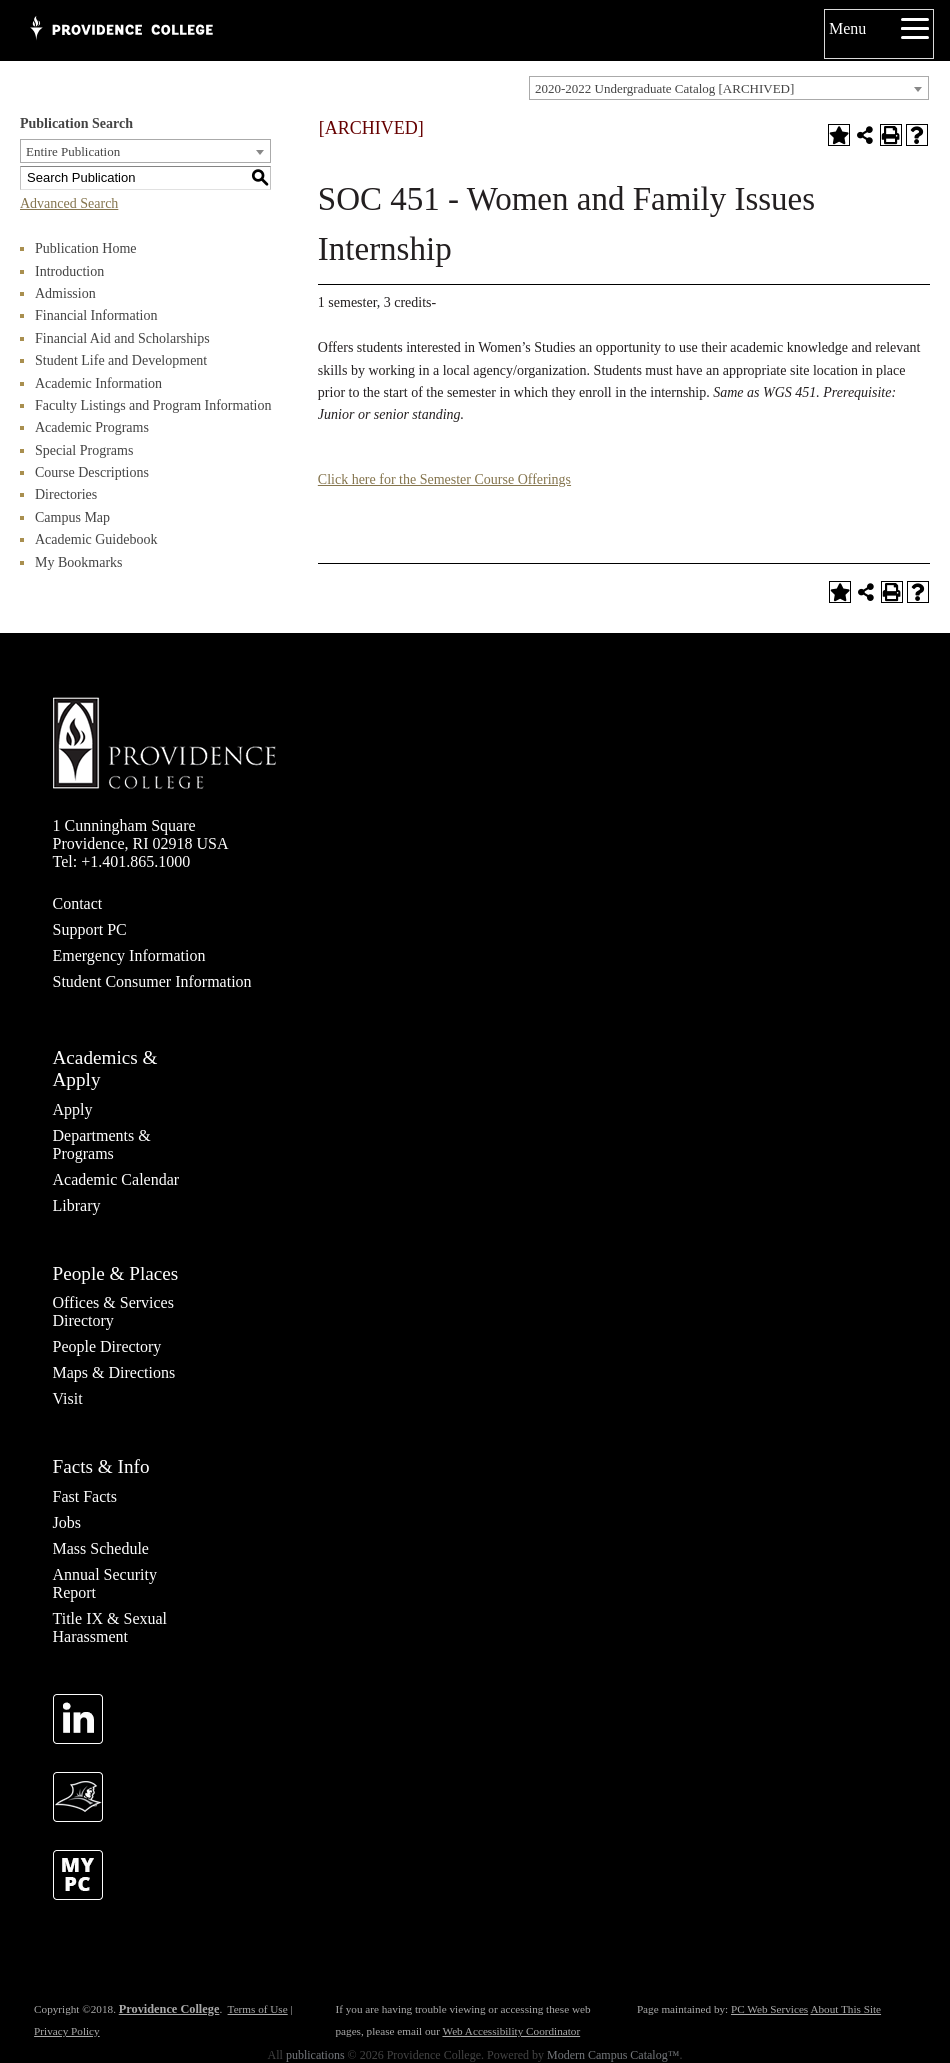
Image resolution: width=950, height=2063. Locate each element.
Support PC (90, 929)
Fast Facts (85, 1496)
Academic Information (98, 383)
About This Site (845, 2009)
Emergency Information (129, 955)
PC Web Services (769, 2009)
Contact (78, 903)
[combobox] (729, 88)
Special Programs (84, 450)
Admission (65, 293)
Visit (68, 1398)
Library (77, 1205)
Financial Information (96, 315)
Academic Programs (92, 427)
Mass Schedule (101, 1548)
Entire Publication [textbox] (73, 151)
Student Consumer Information (152, 981)
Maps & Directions (114, 1372)
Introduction (69, 271)
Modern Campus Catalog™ (613, 2055)
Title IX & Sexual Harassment (110, 1627)
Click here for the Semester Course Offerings (444, 479)
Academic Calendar (116, 1179)
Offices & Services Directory (113, 1311)
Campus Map (72, 517)
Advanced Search (69, 203)
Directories (66, 494)
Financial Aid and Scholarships (122, 338)
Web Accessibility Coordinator (511, 2031)
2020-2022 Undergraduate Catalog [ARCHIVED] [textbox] (664, 88)
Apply (73, 1109)
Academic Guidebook (96, 539)
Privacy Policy (67, 2031)
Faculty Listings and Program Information (153, 405)
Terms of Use (258, 2009)
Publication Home (86, 248)
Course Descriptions (92, 472)
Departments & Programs (102, 1144)
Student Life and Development (121, 360)
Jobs (67, 1522)
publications (315, 2055)
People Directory (107, 1346)
